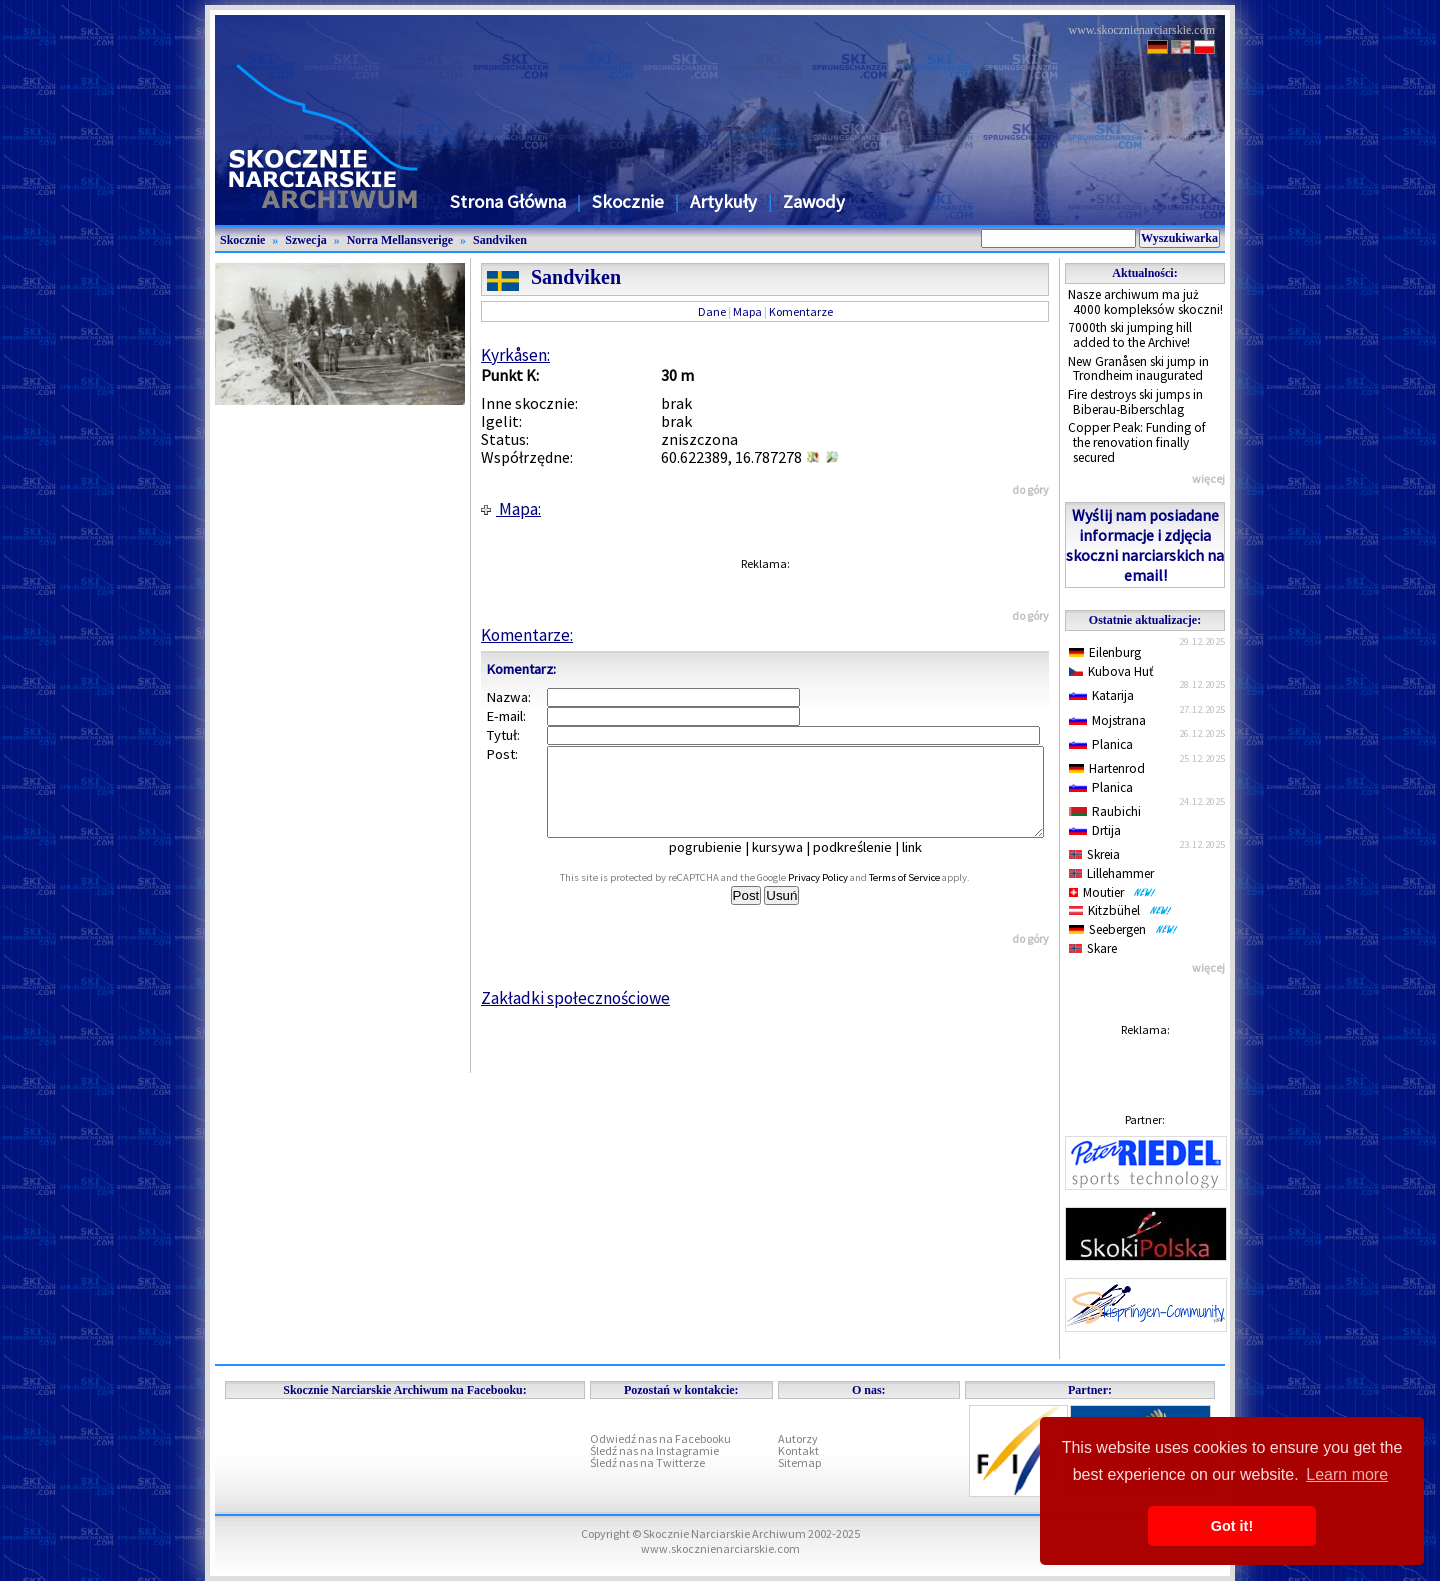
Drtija (1095, 830)
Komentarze (801, 311)
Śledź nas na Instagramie (654, 1450)
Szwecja (305, 240)
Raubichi (1105, 811)
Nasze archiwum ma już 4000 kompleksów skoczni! (1145, 302)
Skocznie (628, 201)
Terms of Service (926, 895)
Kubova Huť (1111, 671)
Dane (712, 311)
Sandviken (500, 240)
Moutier (1112, 892)
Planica (1101, 744)
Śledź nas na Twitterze (647, 1462)
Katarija (1101, 695)
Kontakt (798, 1450)
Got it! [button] (1232, 1526)
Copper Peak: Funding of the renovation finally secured (1137, 442)
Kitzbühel (1120, 910)
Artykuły (723, 201)
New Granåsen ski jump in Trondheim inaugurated (1138, 369)
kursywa (791, 865)
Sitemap (799, 1462)
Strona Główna (508, 201)
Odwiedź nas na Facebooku (660, 1438)
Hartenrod (1107, 768)
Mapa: (511, 509)
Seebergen (1123, 929)
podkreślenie (866, 865)
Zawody (814, 201)
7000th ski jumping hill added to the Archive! (1130, 335)
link (926, 865)
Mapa (747, 311)
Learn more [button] (1347, 1474)
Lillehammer (1111, 873)
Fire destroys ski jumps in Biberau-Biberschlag (1135, 402)
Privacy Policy (840, 895)
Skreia (1094, 854)
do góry (1030, 489)
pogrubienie (719, 865)
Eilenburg (1105, 652)
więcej (1208, 478)
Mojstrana (1107, 720)
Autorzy (798, 1438)
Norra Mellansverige (400, 240)
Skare (1093, 948)
